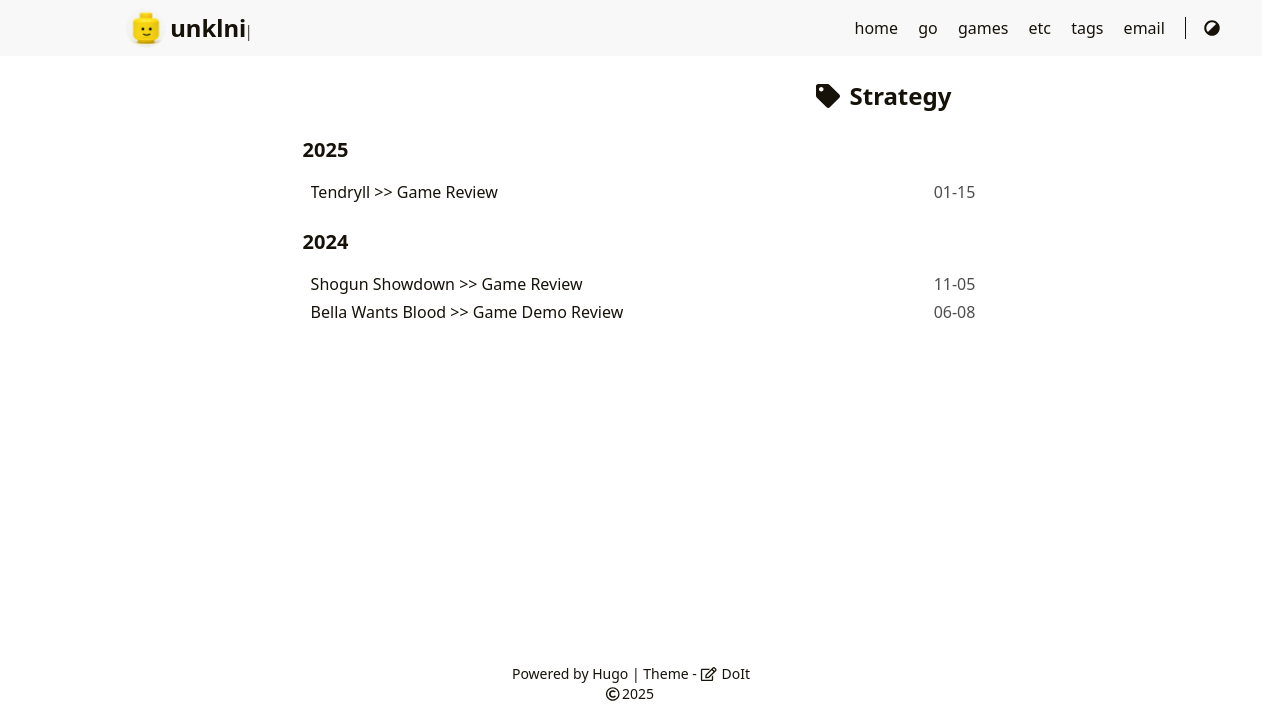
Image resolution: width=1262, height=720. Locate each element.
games (985, 28)
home (879, 28)
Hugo (610, 673)
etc (1042, 28)
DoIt (725, 673)
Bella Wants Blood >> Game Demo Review (467, 312)
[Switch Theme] (1212, 28)
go (930, 28)
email (1146, 28)
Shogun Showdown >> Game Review (447, 284)
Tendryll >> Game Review (404, 192)
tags (1089, 28)
